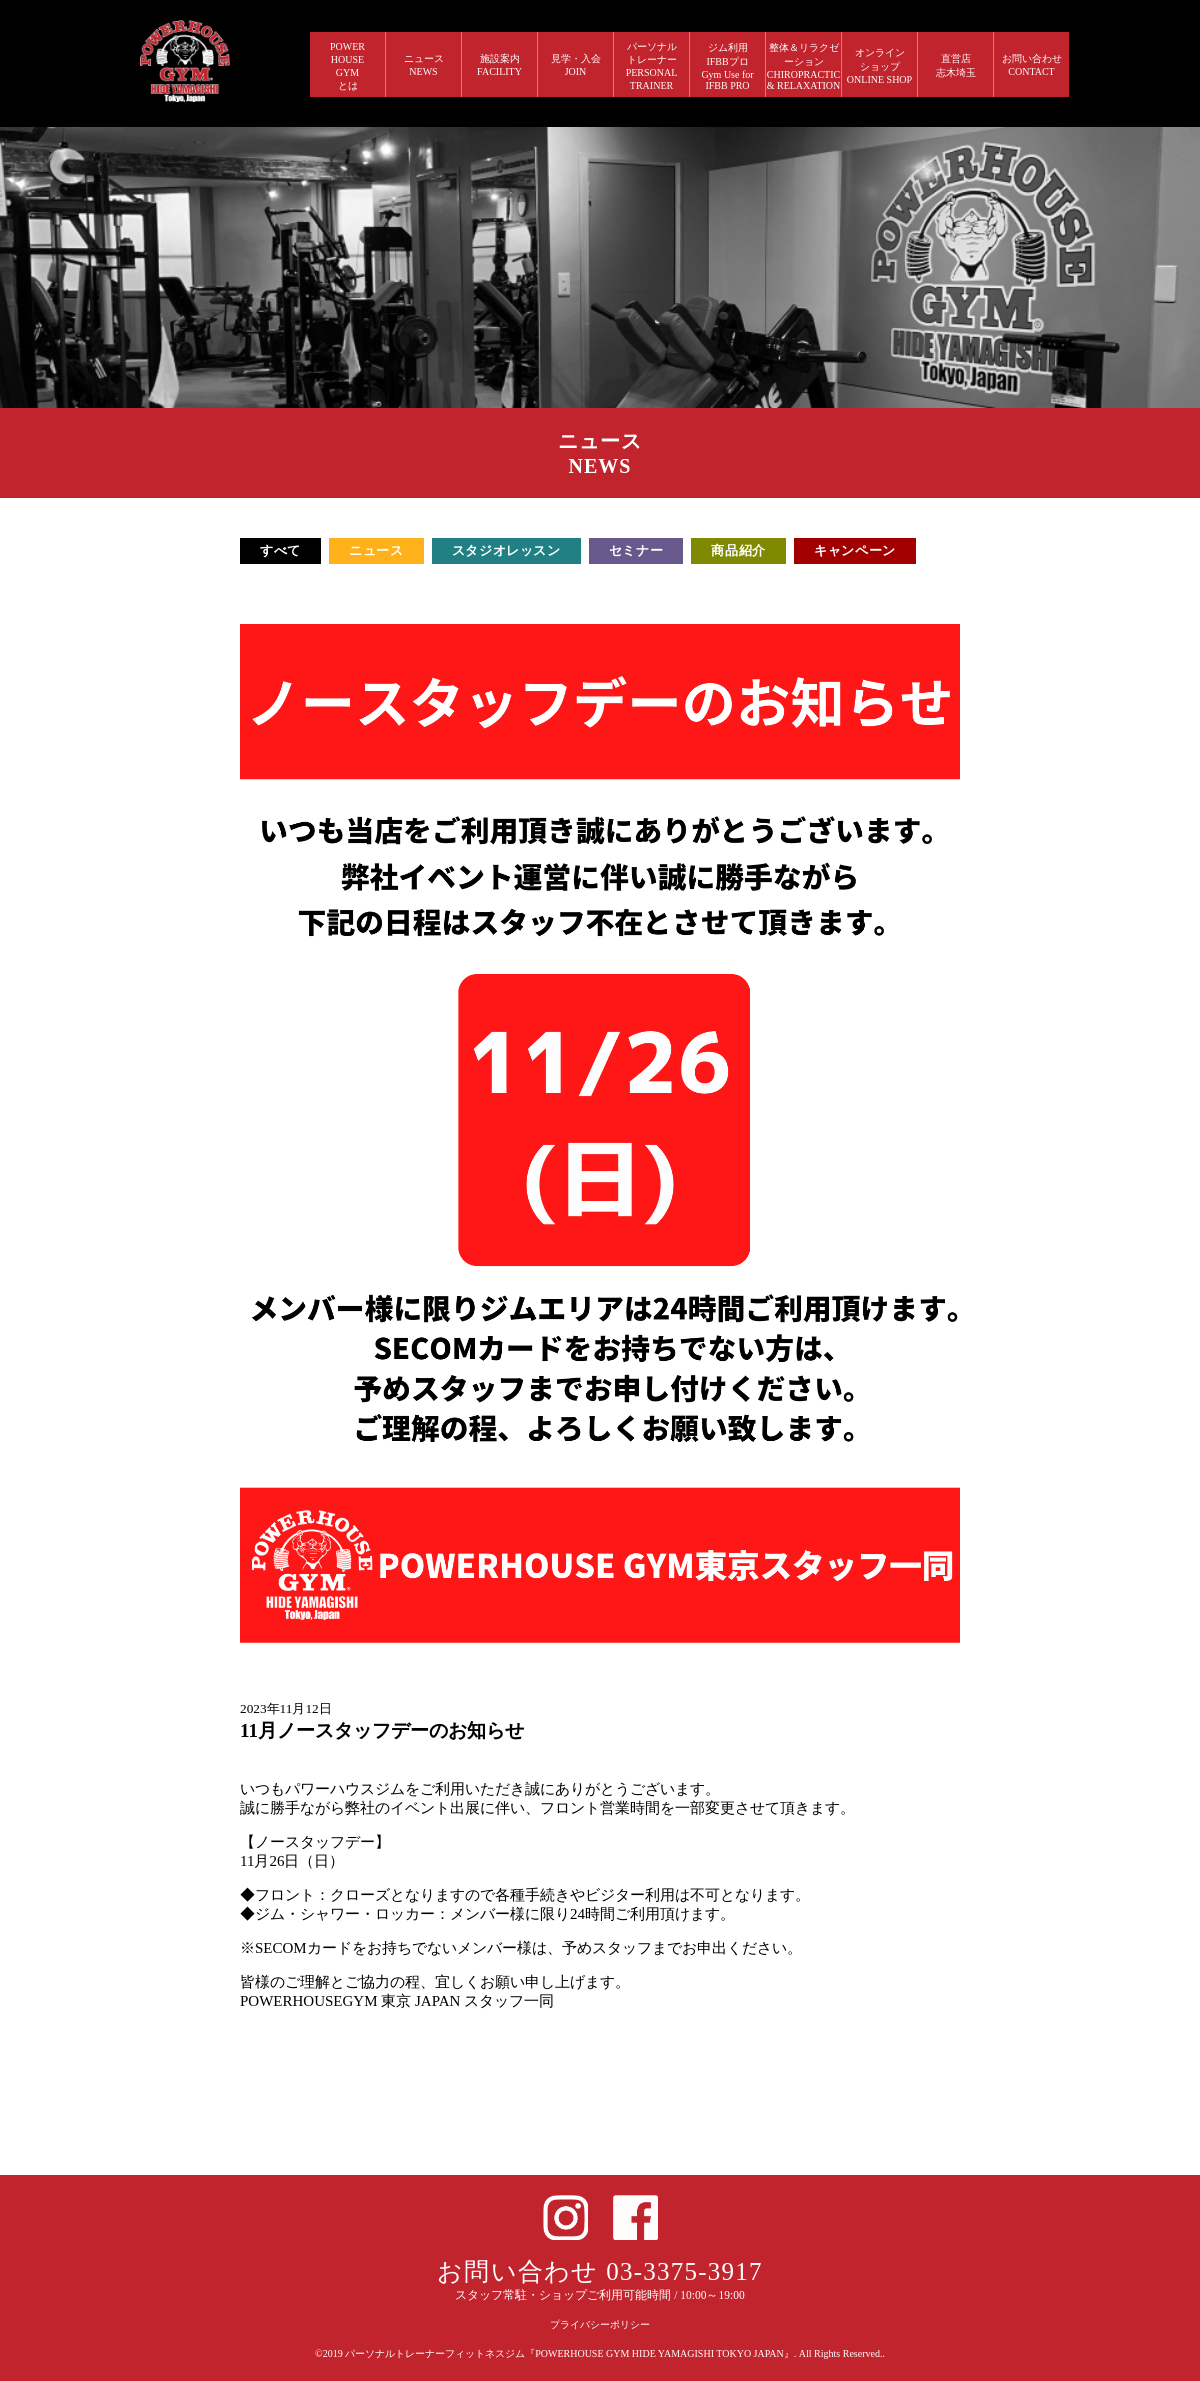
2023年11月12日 (286, 1708)
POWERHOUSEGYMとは (347, 66)
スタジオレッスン (506, 550)
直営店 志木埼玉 (956, 65)
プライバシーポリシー (600, 2324)
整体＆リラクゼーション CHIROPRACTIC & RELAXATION (804, 66)
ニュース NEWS (424, 65)
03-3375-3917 (684, 2271)
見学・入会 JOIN (576, 65)
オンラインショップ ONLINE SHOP (879, 66)
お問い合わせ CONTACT (1032, 65)
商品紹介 (738, 550)
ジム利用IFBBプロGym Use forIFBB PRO (727, 66)
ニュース (376, 550)
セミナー (636, 550)
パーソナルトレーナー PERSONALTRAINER (652, 66)
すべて (280, 550)
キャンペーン (855, 550)
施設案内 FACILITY (499, 65)
